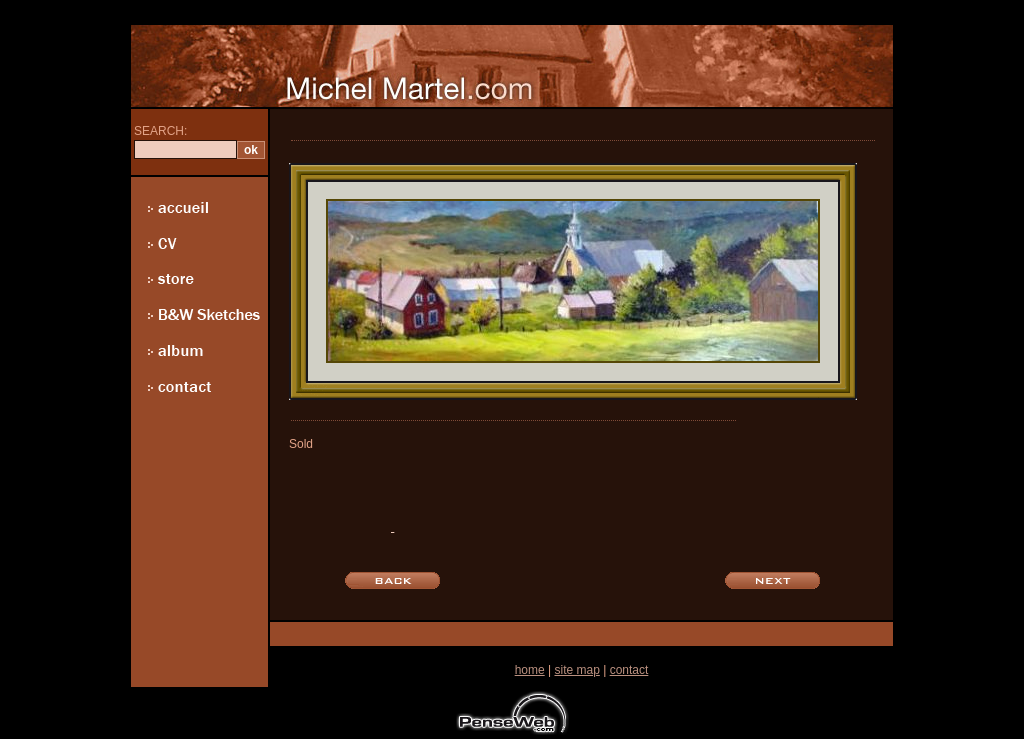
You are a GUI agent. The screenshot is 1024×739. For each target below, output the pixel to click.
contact (629, 670)
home (530, 670)
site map (576, 670)
